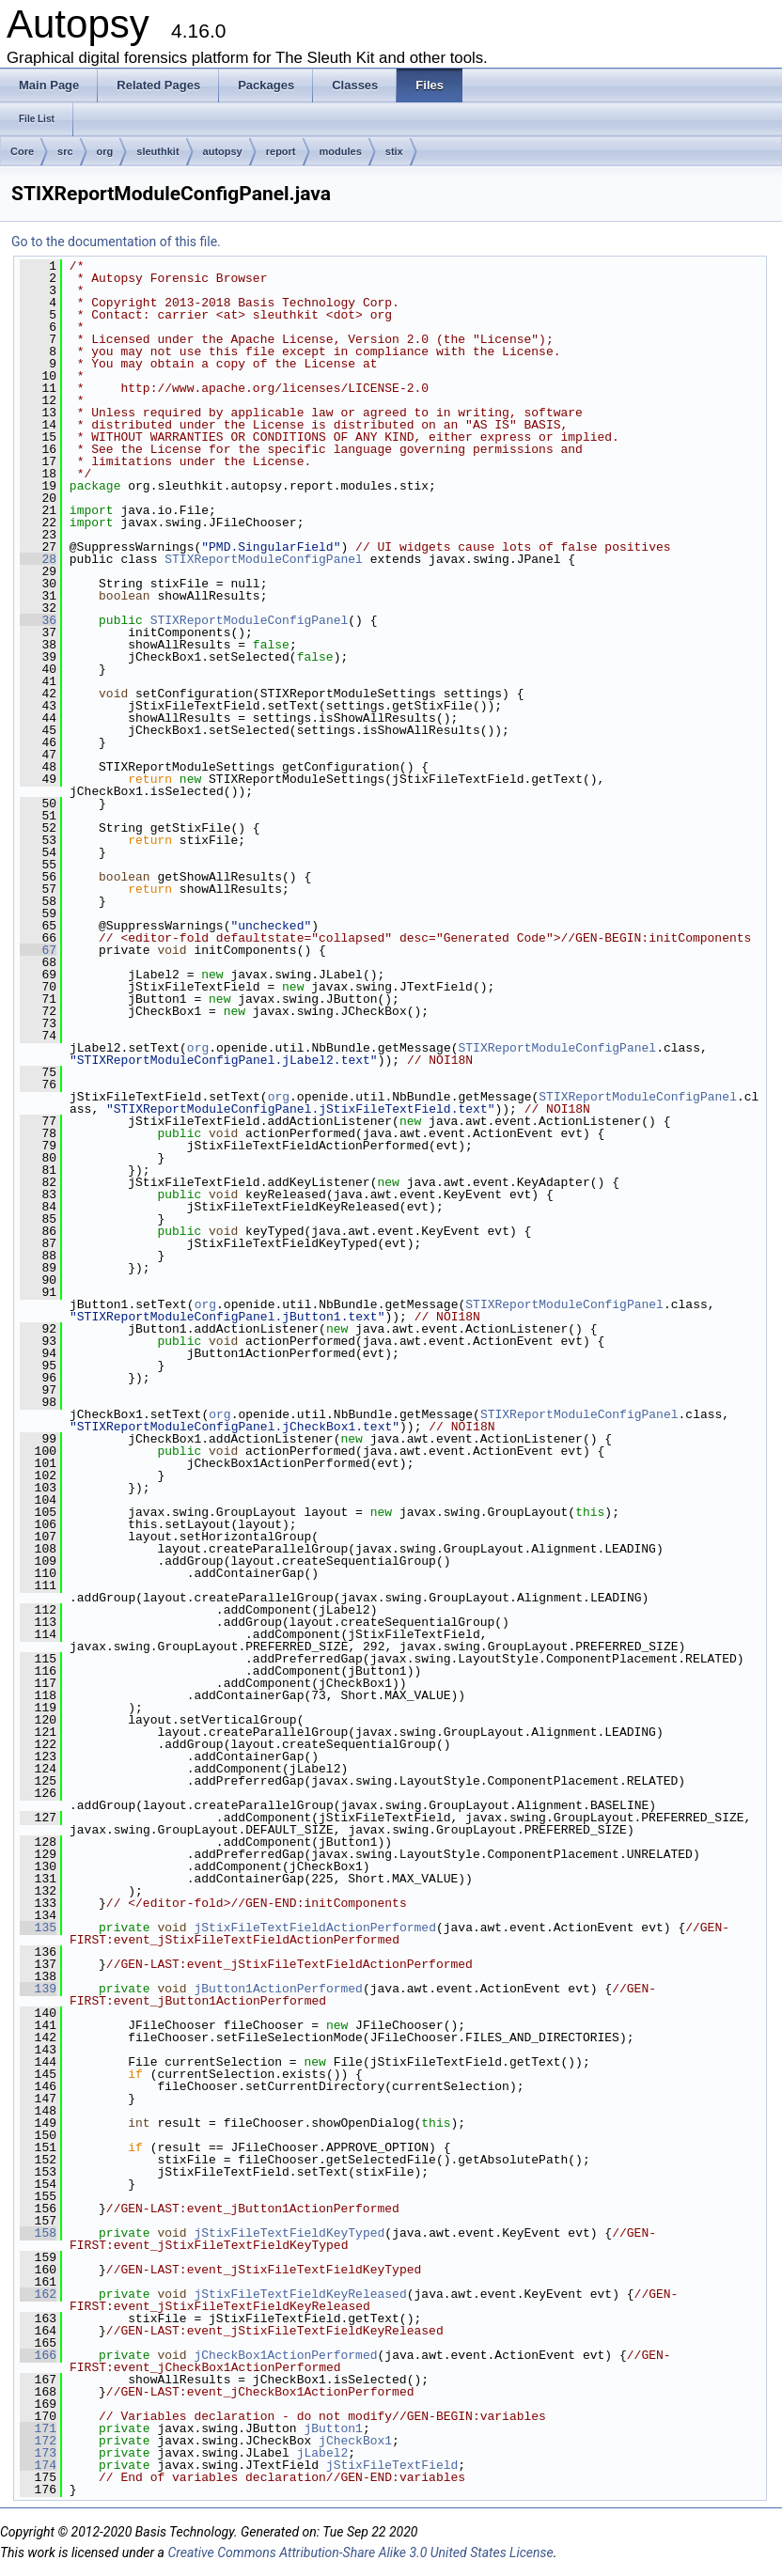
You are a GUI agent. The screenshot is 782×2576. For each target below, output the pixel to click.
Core (22, 151)
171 (38, 2428)
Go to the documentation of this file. (116, 241)
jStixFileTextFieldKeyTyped (289, 2233)
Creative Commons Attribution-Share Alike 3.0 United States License (360, 2552)
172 (38, 2440)
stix (394, 151)
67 (38, 950)
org (105, 151)
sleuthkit (157, 151)
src (65, 151)
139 (38, 1988)
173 (38, 2452)
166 (38, 2355)
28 (38, 559)
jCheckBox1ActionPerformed (285, 2355)
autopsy (222, 151)
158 (38, 2233)
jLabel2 (323, 2452)
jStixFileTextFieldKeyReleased (300, 2294)
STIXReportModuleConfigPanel (263, 559)
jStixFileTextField (392, 2465)
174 (38, 2465)
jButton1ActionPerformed (278, 1988)
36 (38, 620)
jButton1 (333, 2428)
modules (341, 151)
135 (38, 1927)
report (281, 151)
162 (38, 2294)
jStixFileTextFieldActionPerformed (314, 1927)
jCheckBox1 (355, 2440)
